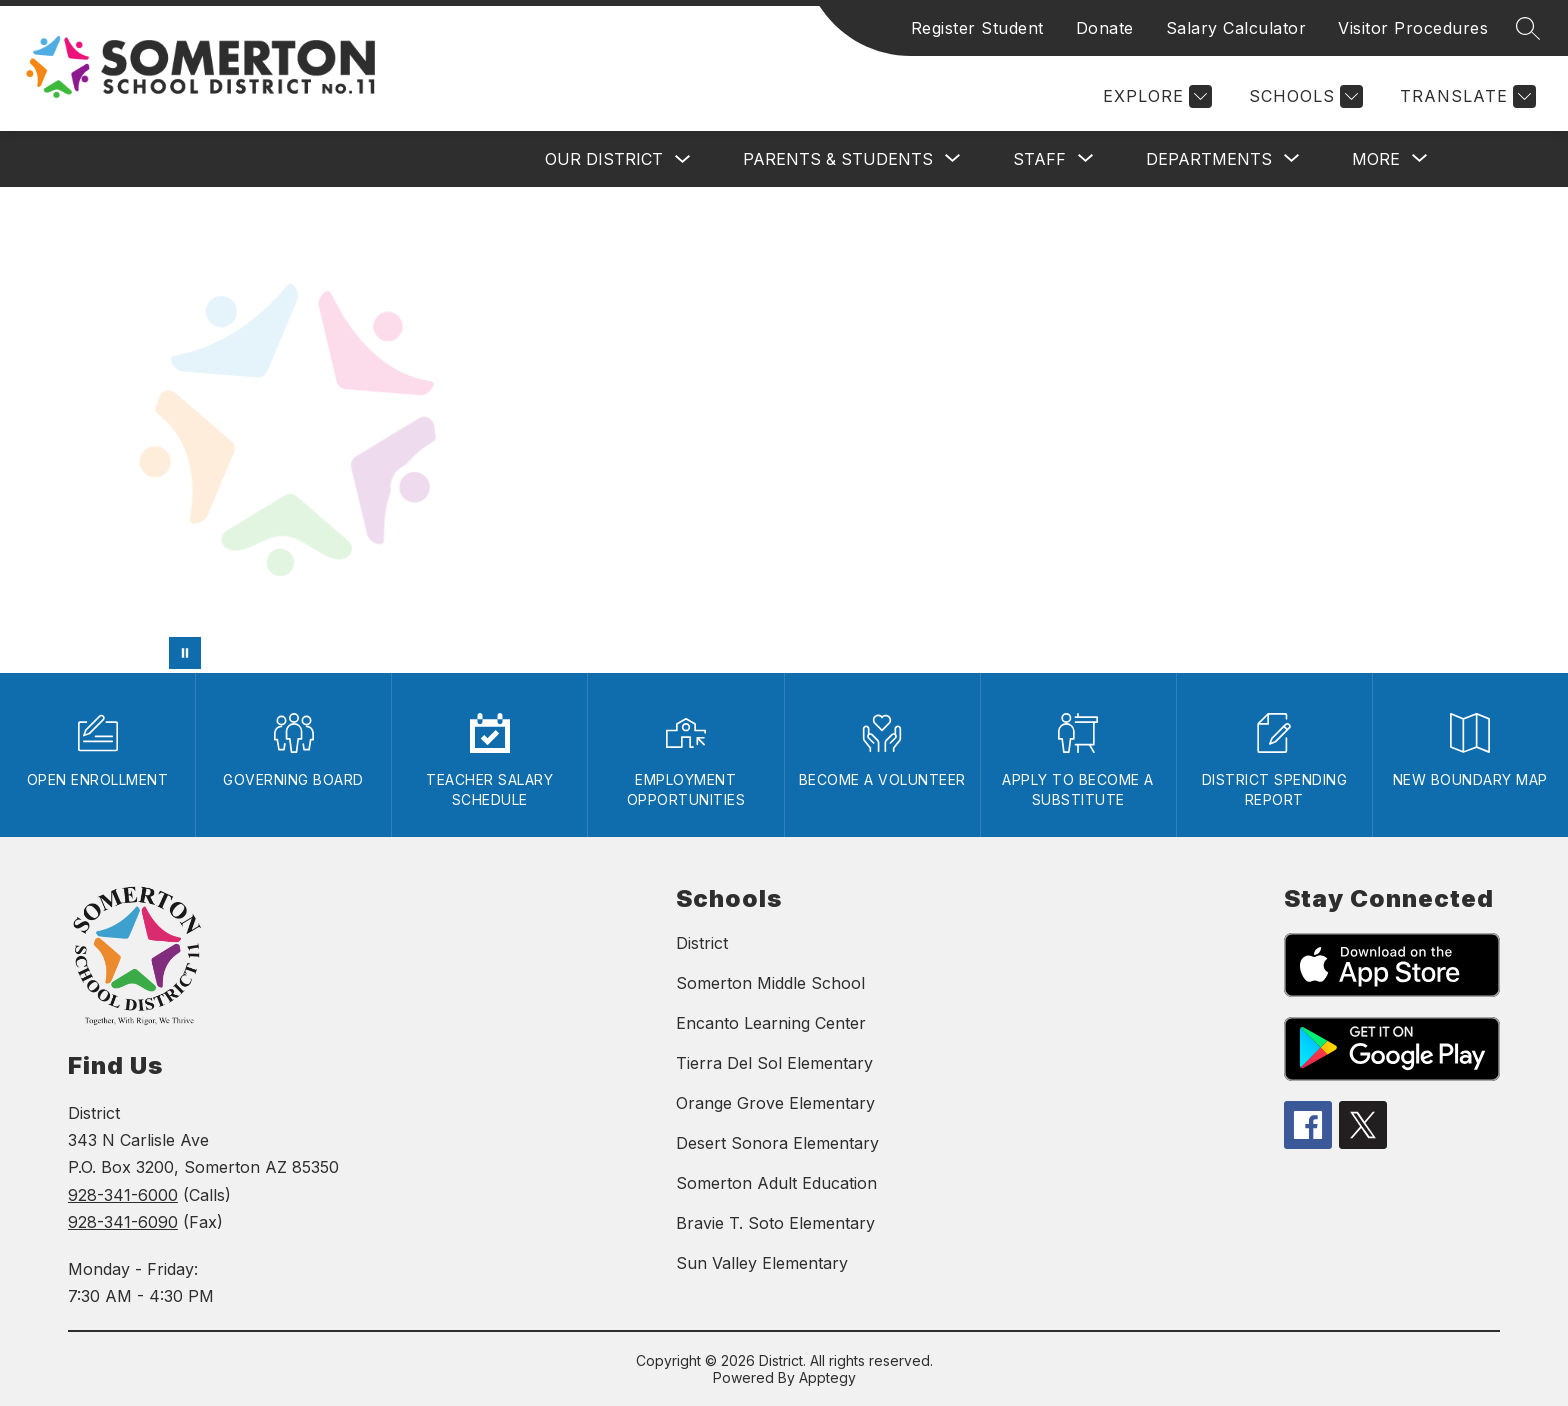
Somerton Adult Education (776, 1183)
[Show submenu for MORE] (1376, 159)
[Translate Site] (1465, 96)
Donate (1105, 28)
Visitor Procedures (1413, 28)
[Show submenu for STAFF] (1039, 159)
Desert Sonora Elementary (777, 1143)
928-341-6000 (123, 1195)
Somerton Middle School (770, 983)
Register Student (977, 28)
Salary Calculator (1236, 28)
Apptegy (827, 1377)
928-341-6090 (123, 1222)
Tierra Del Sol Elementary (774, 1063)
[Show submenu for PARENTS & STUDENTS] (838, 159)
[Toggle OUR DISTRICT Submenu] (683, 159)
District (702, 943)
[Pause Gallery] (185, 653)
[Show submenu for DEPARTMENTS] (1209, 159)
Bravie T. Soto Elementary (775, 1223)
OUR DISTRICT (604, 159)
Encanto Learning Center (771, 1023)
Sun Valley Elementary (762, 1263)
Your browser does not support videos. (784, 430)
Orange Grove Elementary (775, 1103)
